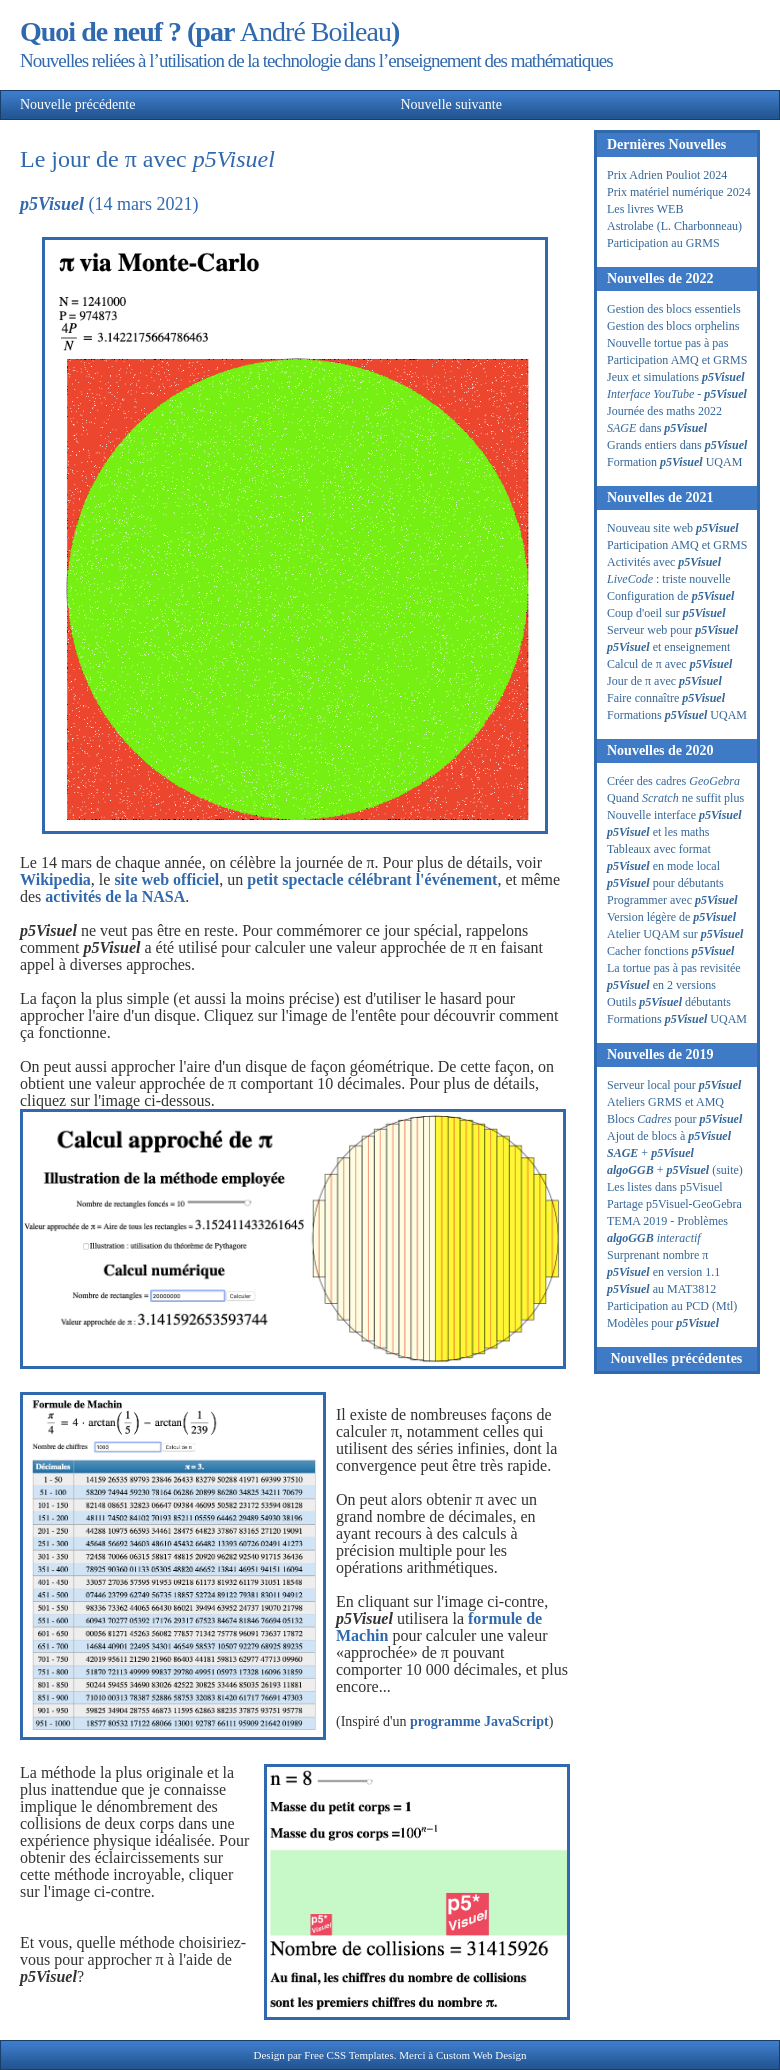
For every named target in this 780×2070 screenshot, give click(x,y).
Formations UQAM (677, 715)
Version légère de (671, 917)
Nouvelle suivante (387, 104)
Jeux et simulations (676, 377)
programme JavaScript (479, 1721)
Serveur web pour (672, 630)
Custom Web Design (481, 2055)
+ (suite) (675, 1170)
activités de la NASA (115, 896)
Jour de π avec (664, 681)
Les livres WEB (645, 209)
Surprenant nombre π (657, 1255)
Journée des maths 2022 (664, 411)
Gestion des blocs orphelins (673, 326)
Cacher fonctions (670, 951)
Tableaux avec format (659, 849)
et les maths (658, 832)
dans (657, 428)
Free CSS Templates (348, 2055)
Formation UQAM (674, 462)
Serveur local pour (674, 1085)
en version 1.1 (663, 1272)
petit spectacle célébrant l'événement (372, 879)
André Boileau (315, 31)
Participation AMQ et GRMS (677, 360)
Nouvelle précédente (137, 104)
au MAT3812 (661, 1289)
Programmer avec (672, 900)
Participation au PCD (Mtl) (672, 1306)
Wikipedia (55, 879)
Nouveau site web (673, 528)
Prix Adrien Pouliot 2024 (667, 175)
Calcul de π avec (669, 664)
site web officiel (166, 879)
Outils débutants (669, 1002)
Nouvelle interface (674, 815)
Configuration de (670, 596)
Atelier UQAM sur (675, 934)
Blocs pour (674, 1119)
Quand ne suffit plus (675, 798)
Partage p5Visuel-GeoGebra (674, 1204)
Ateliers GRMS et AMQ (665, 1102)
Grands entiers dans (677, 445)
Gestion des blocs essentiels (674, 309)
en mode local (663, 866)
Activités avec (664, 562)
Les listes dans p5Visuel (665, 1187)
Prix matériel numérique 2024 (679, 192)
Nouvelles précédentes (676, 1358)
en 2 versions (661, 985)
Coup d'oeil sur (666, 613)
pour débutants (665, 883)
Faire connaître (666, 698)
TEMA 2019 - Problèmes (667, 1221)
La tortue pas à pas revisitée (674, 968)
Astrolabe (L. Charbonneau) (674, 226)
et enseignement (668, 647)
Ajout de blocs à (669, 1136)
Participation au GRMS (663, 243)
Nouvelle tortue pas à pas (667, 343)
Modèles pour (663, 1323)
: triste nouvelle (669, 579)
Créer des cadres (673, 781)
